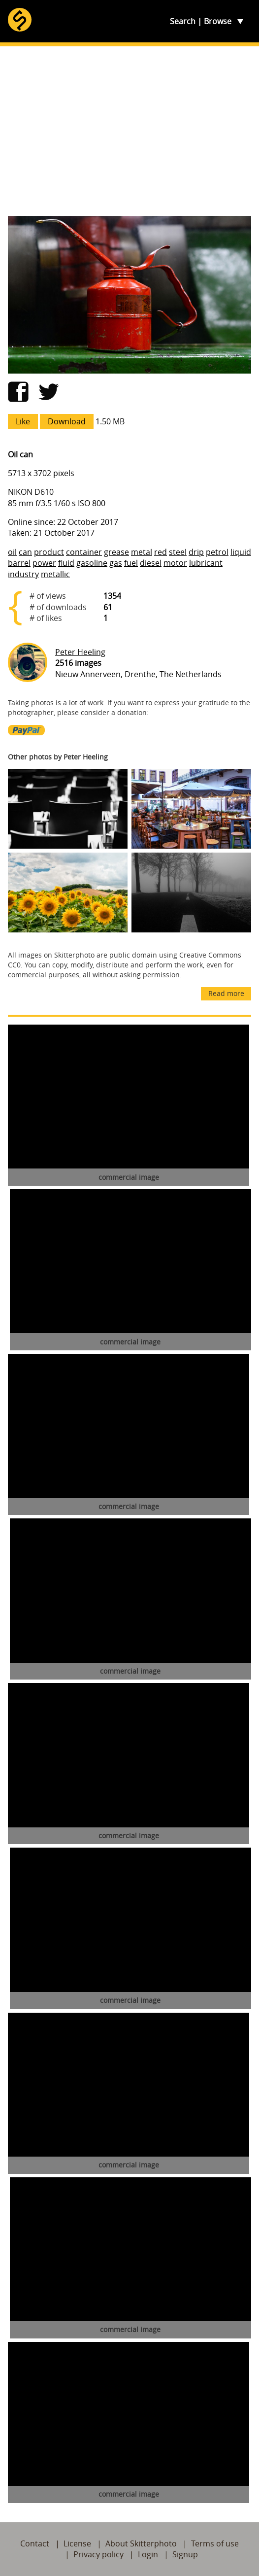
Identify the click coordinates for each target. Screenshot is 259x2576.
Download (67, 421)
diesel (151, 562)
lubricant (206, 562)
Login (148, 2554)
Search (182, 21)
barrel (19, 562)
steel (178, 552)
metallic (55, 574)
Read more (226, 993)
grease (116, 552)
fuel (131, 562)
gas (115, 562)
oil (12, 552)
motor (175, 562)
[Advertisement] (129, 131)
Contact (34, 2543)
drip (196, 552)
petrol (217, 552)
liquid (240, 552)
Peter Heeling (80, 652)
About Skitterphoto (141, 2543)
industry (23, 574)
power (44, 562)
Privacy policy (98, 2554)
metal (141, 552)
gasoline (91, 562)
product (49, 552)
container (84, 552)
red (160, 552)
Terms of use (215, 2543)
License (77, 2543)
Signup (185, 2554)
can (25, 552)
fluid (66, 562)
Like (23, 421)
